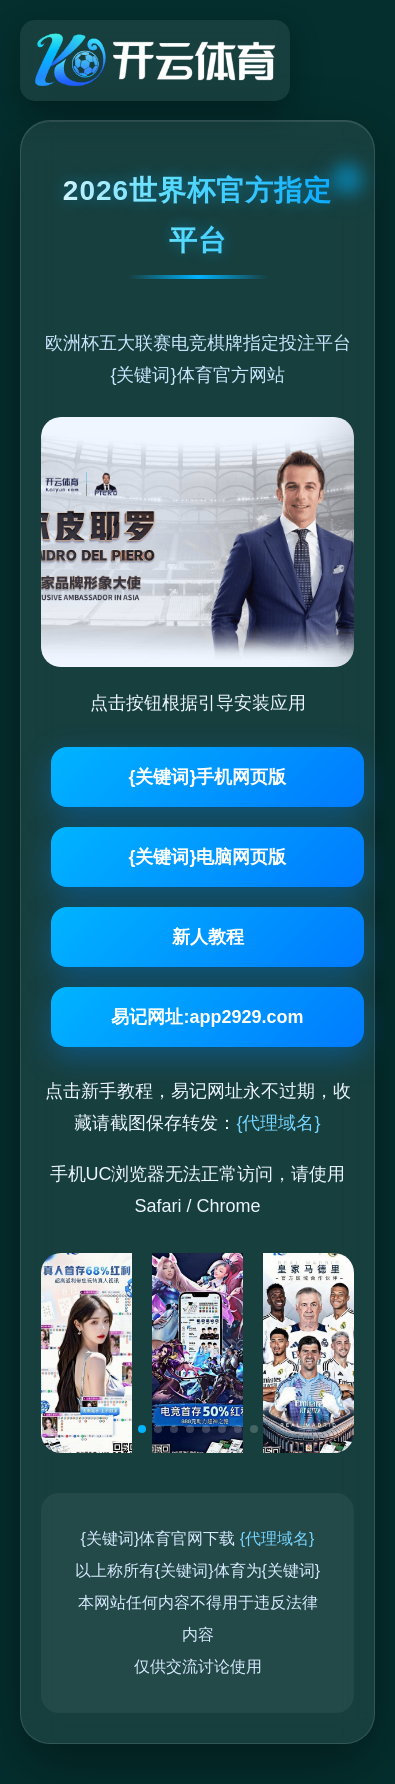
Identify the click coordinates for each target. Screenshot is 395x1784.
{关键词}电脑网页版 (207, 857)
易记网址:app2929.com (207, 1017)
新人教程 (208, 937)
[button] (142, 1429)
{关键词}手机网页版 (207, 777)
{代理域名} (278, 1123)
